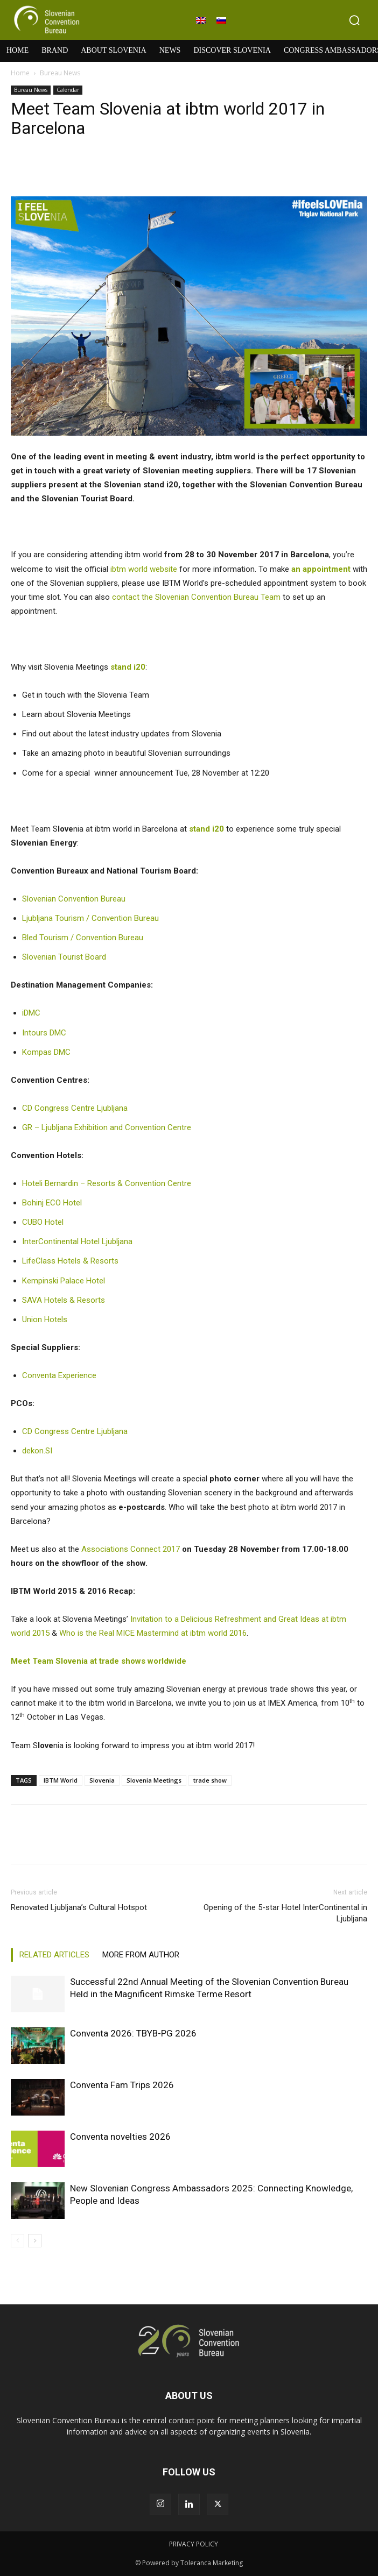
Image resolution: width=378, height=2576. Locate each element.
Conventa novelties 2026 (120, 2136)
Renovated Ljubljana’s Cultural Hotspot (79, 1907)
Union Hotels (44, 1319)
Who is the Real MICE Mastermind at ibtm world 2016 (153, 1633)
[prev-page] (17, 2240)
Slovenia (102, 1780)
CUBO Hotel (43, 1222)
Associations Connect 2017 (130, 1549)
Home (20, 72)
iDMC (31, 1013)
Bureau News (60, 72)
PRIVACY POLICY (193, 2544)
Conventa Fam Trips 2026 (122, 2085)
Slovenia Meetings (154, 1780)
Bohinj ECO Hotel (52, 1203)
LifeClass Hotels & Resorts (70, 1261)
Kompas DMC (46, 1052)
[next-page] (34, 2240)
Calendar (68, 90)
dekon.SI (37, 1451)
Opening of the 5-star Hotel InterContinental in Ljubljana (285, 1913)
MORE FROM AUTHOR (140, 1955)
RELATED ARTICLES (54, 1955)
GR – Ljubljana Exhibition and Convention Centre (106, 1127)
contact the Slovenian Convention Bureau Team (196, 597)
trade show (210, 1780)
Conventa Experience (59, 1375)
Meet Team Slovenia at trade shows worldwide (98, 1661)
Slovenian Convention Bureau (73, 899)
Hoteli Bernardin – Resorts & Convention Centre (106, 1183)
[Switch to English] (201, 20)
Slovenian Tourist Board (64, 957)
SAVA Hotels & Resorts (63, 1300)
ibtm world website (143, 569)
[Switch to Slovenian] (221, 20)
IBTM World (61, 1780)
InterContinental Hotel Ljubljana (77, 1241)
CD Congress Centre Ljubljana (75, 1108)
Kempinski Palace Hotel (63, 1281)
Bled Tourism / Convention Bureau (82, 937)
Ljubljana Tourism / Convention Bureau (90, 918)
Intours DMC (44, 1033)
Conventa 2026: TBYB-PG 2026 (133, 2033)
